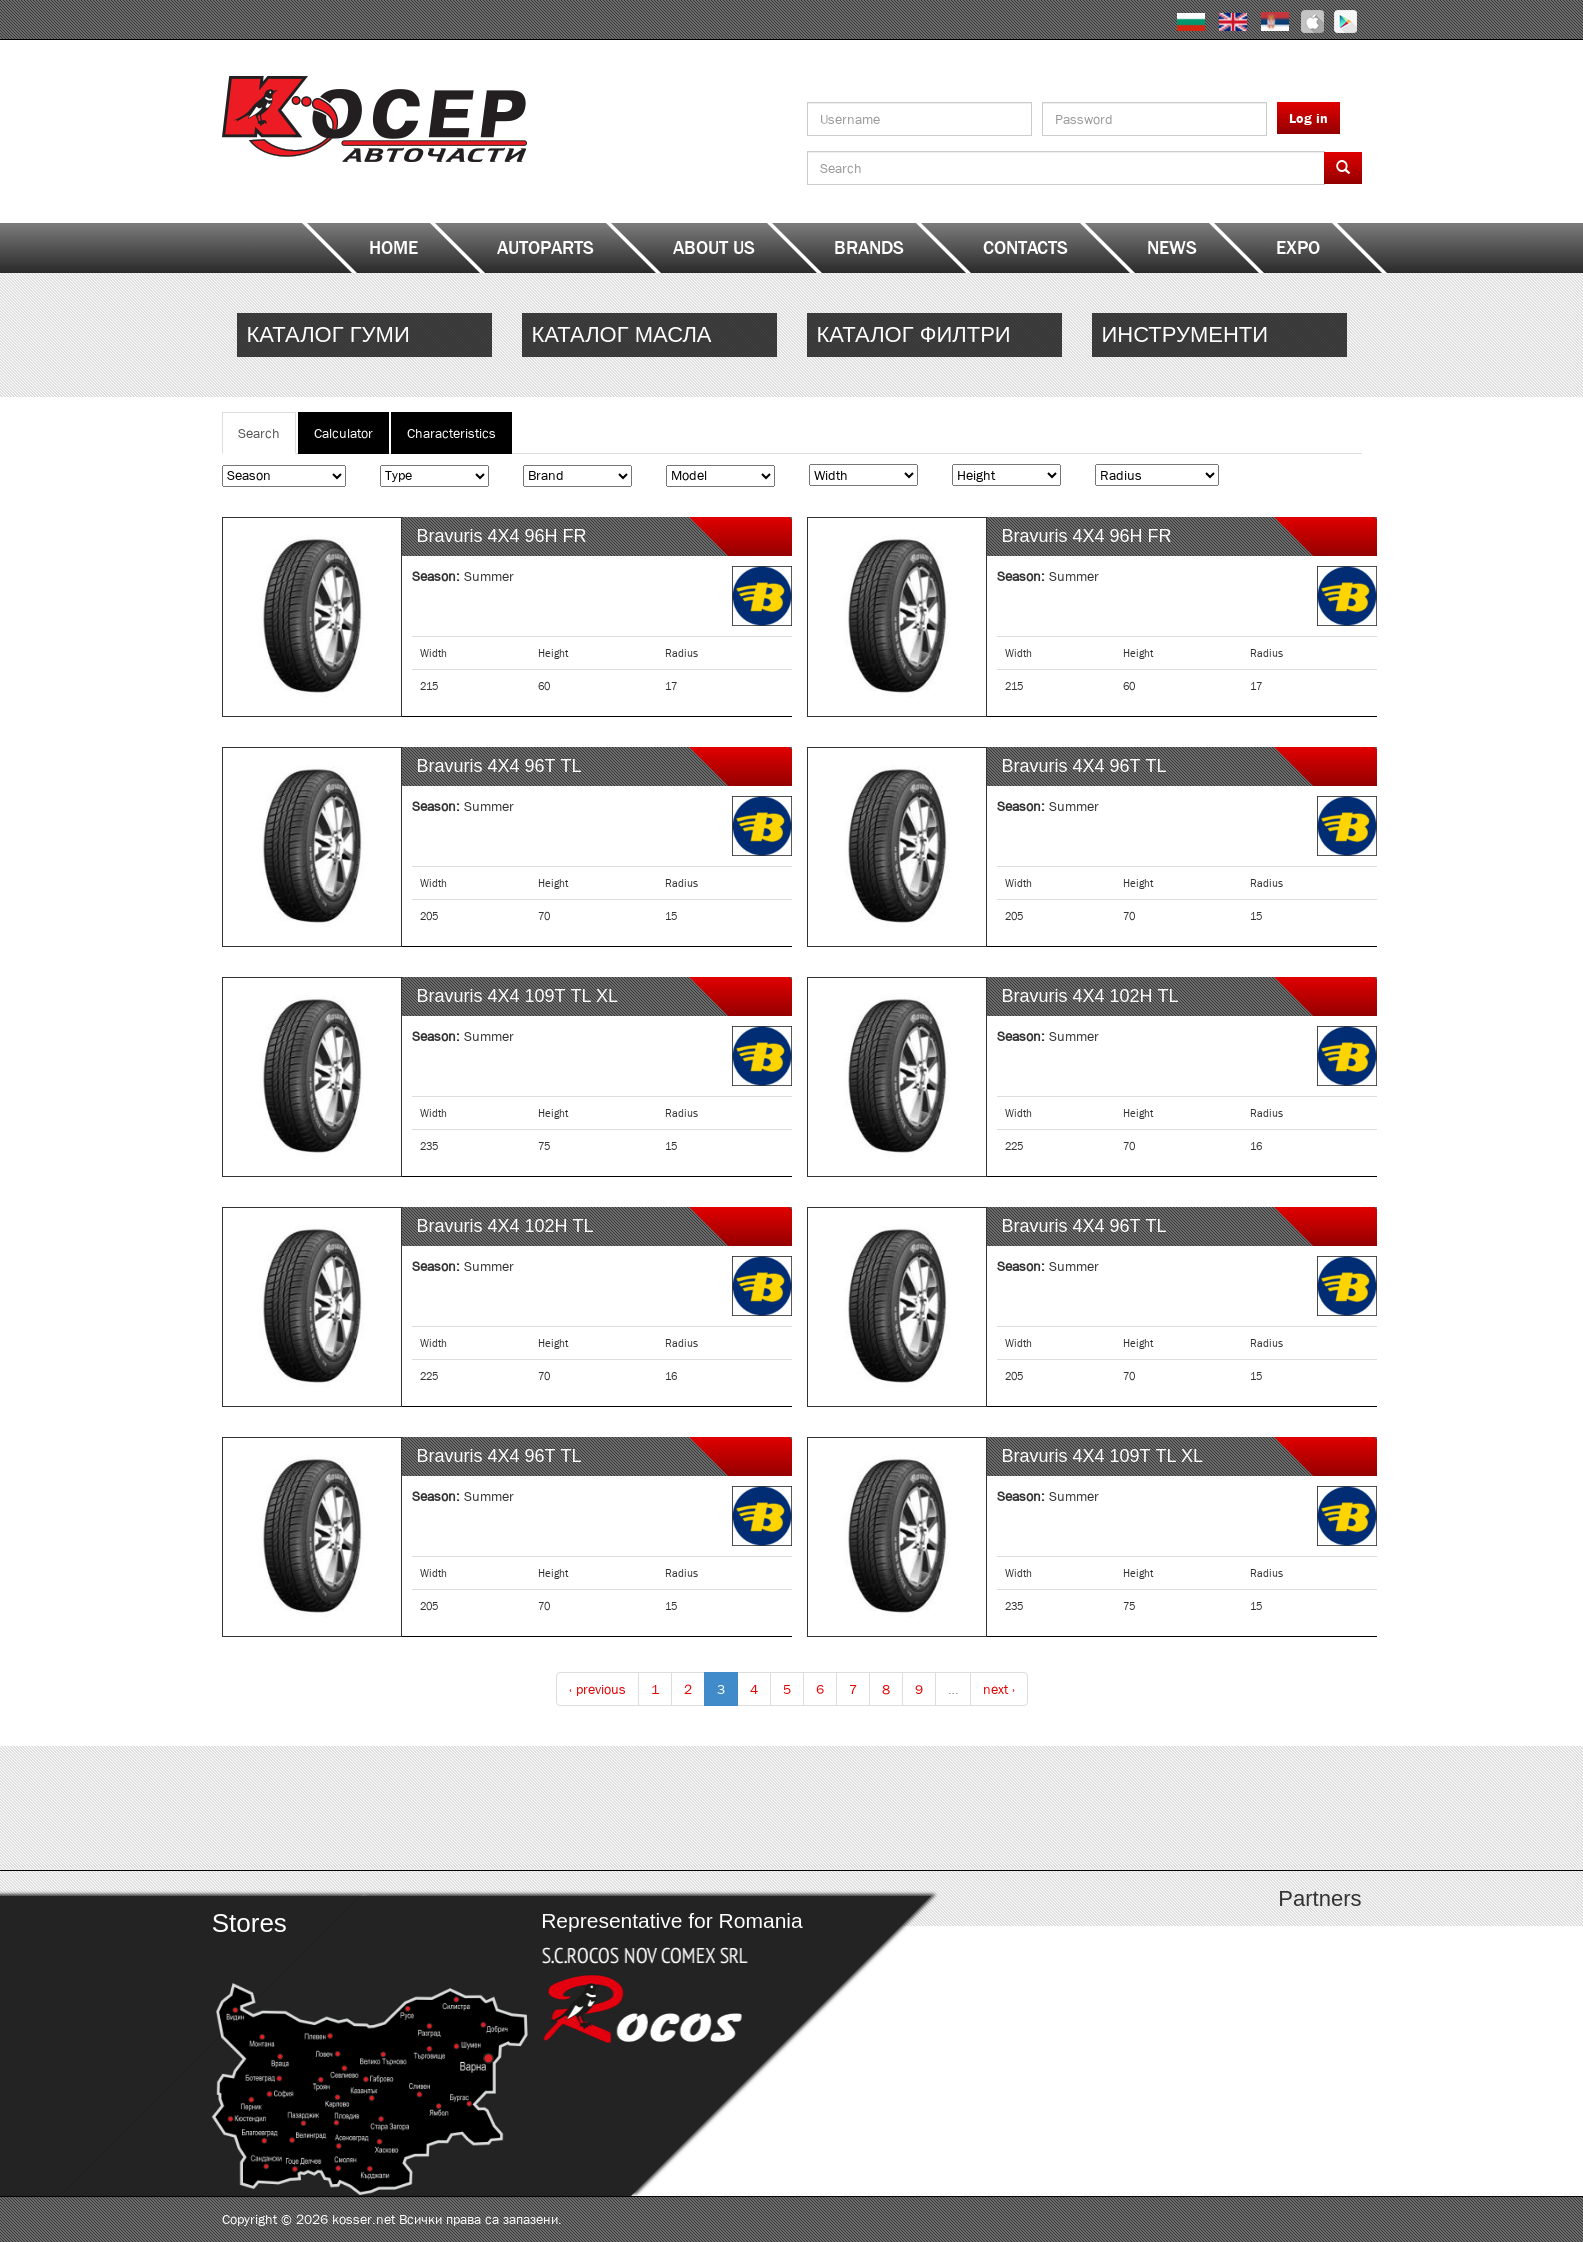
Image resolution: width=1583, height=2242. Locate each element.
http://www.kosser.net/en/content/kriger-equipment (1219, 335)
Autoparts (545, 248)
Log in (1308, 118)
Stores (248, 1923)
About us (714, 248)
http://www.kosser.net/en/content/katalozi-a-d (364, 1808)
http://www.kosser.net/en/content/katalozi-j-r (934, 1808)
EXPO (1298, 248)
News (1172, 248)
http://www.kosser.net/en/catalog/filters (934, 335)
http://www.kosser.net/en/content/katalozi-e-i (649, 1808)
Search (267, 438)
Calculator (343, 433)
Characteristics (451, 433)
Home (393, 248)
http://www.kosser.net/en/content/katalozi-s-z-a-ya (1219, 1808)
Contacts (1025, 248)
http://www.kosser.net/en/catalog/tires (364, 335)
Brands (869, 248)
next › (999, 1689)
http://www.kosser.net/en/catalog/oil (649, 335)
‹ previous (597, 1689)
